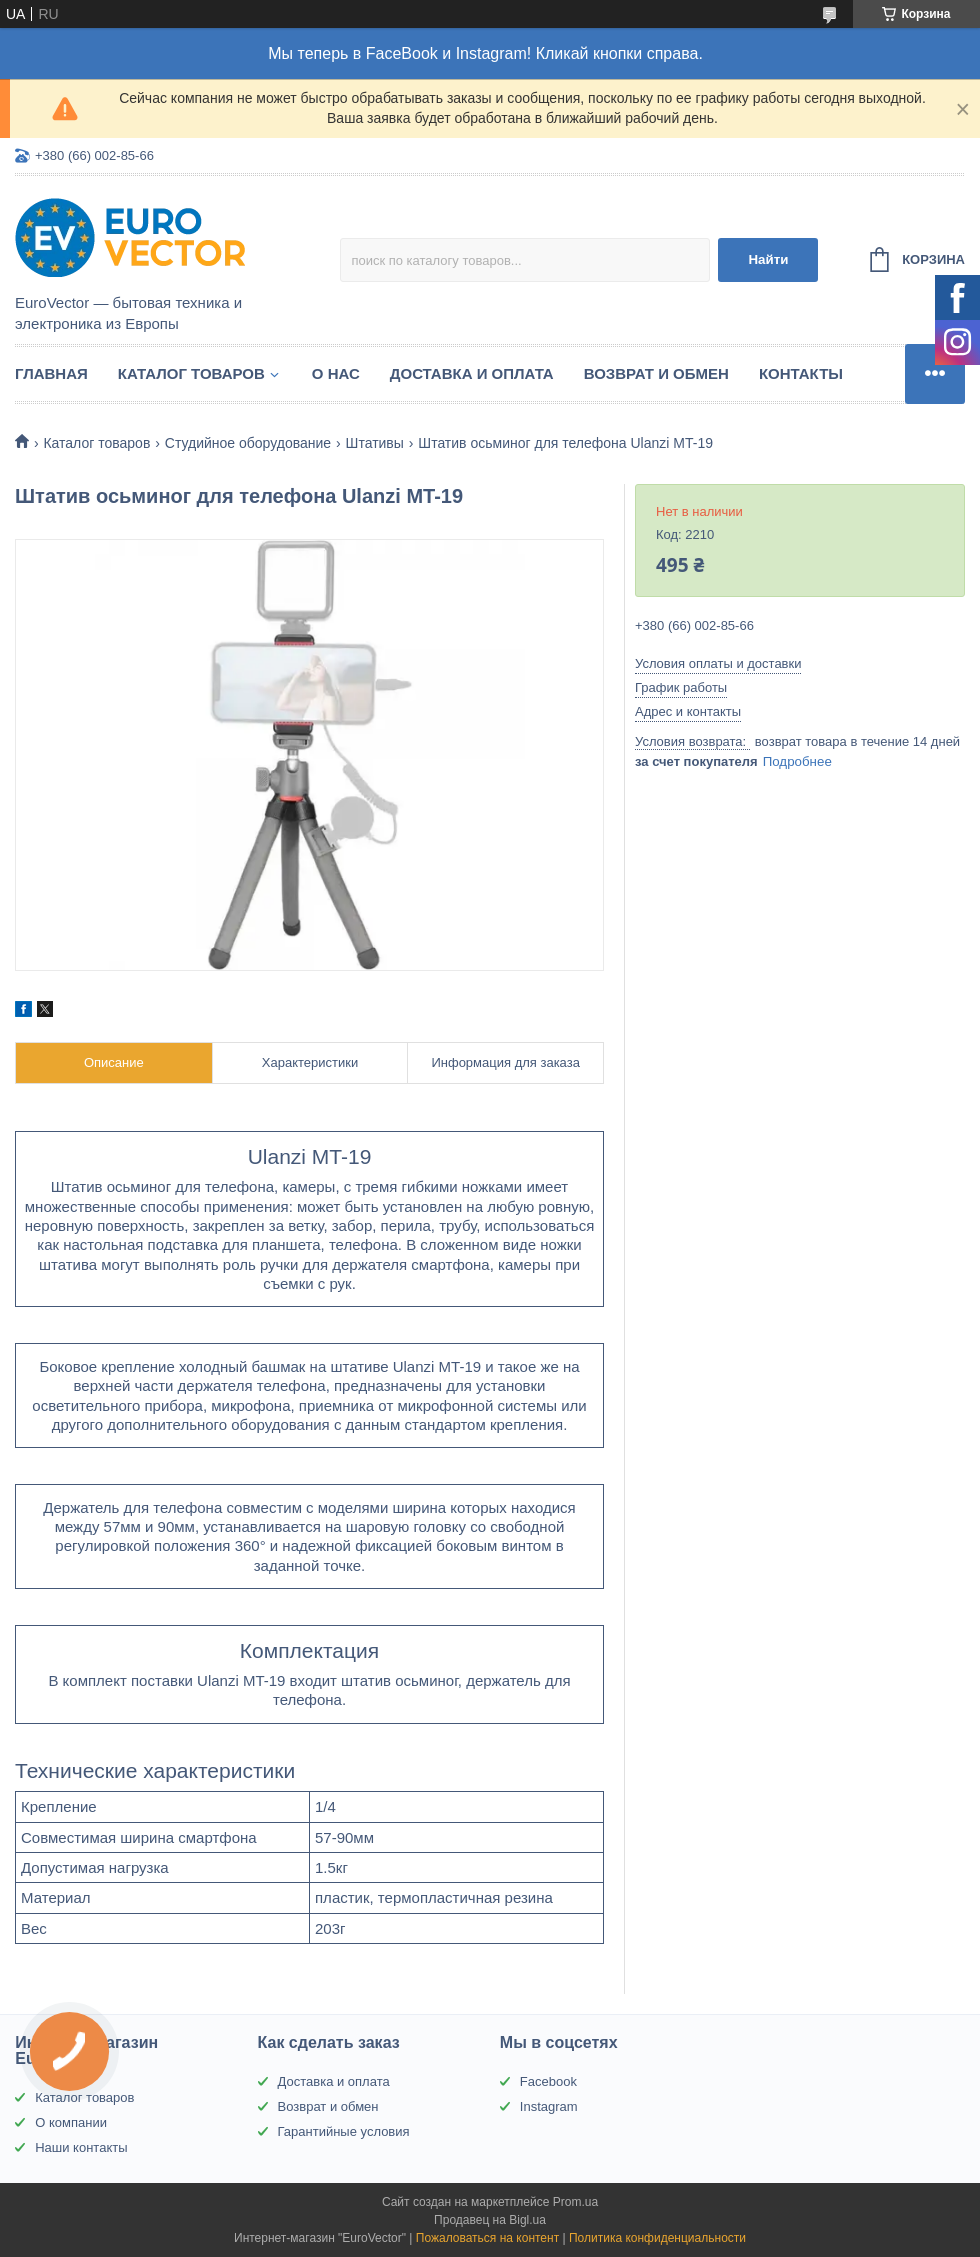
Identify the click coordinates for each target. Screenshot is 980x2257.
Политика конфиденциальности (657, 2238)
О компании (71, 2122)
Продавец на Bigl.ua (490, 2220)
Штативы (375, 443)
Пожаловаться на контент (487, 2238)
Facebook (548, 2081)
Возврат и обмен (656, 373)
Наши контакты (81, 2147)
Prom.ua (575, 2202)
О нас (336, 373)
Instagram (549, 2106)
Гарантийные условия (344, 2131)
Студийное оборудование (248, 443)
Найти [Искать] (768, 259)
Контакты (801, 373)
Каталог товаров (191, 373)
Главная (51, 373)
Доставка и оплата (472, 373)
